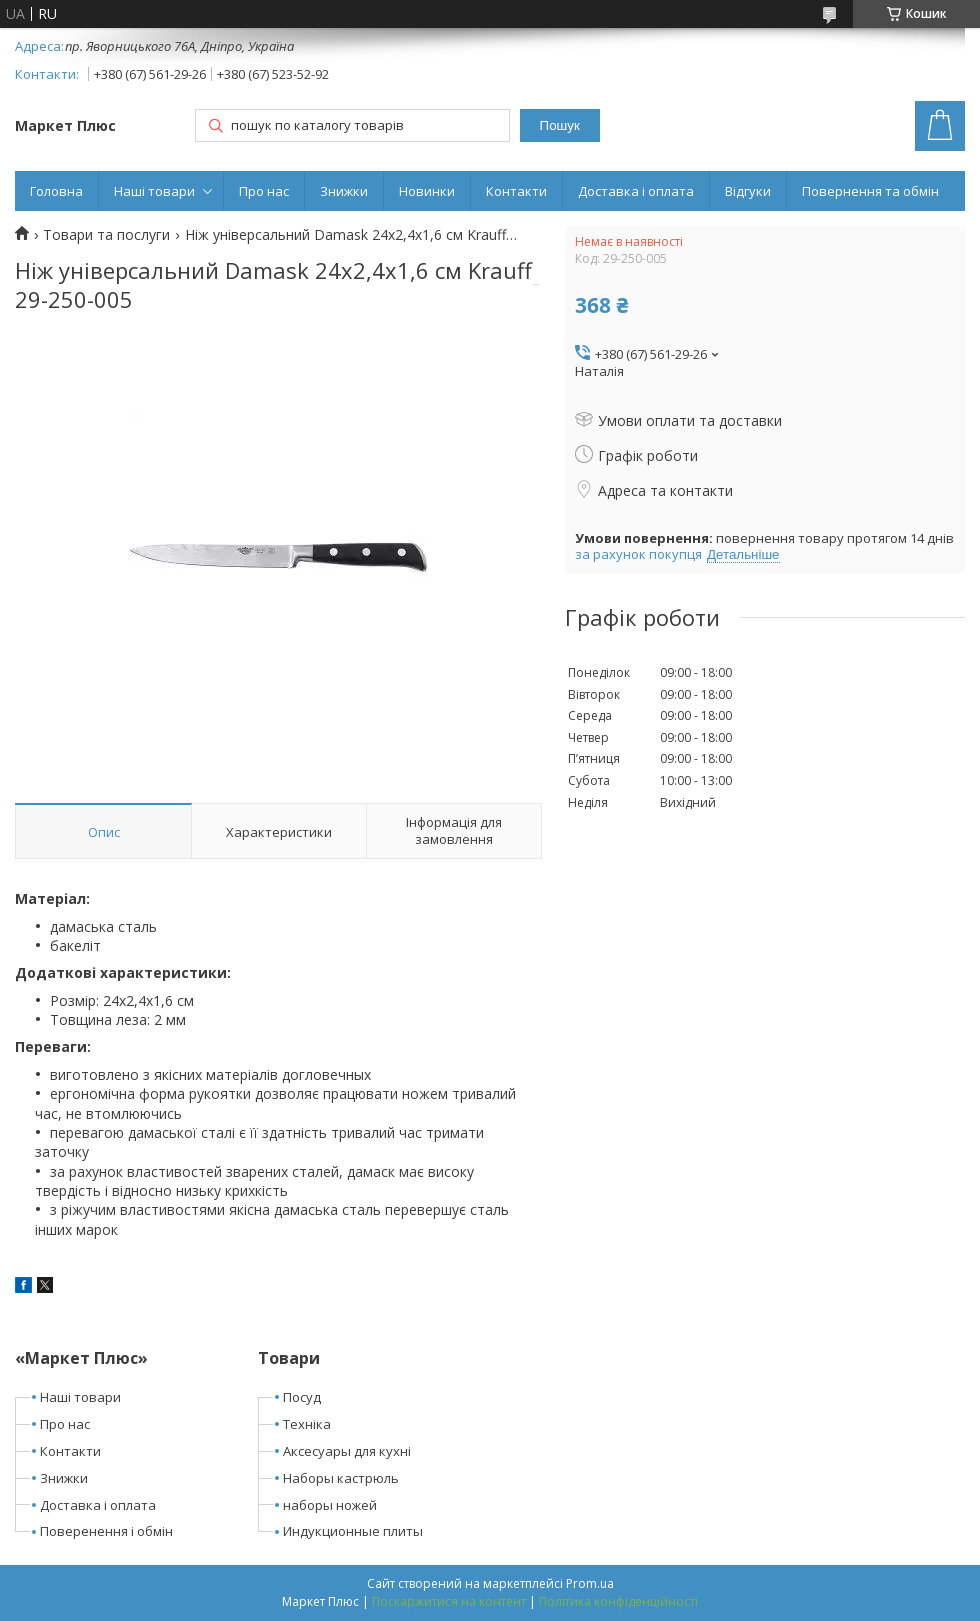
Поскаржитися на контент (449, 1601)
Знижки (344, 191)
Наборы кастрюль (341, 1478)
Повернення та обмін (870, 191)
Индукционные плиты (353, 1531)
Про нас (264, 191)
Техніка (307, 1424)
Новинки (427, 191)
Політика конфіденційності (618, 1601)
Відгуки (748, 191)
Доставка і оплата (636, 191)
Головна (56, 191)
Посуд (302, 1397)
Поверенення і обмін (106, 1531)
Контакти (516, 191)
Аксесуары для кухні (347, 1451)
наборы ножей (330, 1505)
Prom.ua (590, 1583)
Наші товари (154, 191)
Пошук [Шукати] (560, 125)
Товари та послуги (106, 235)
